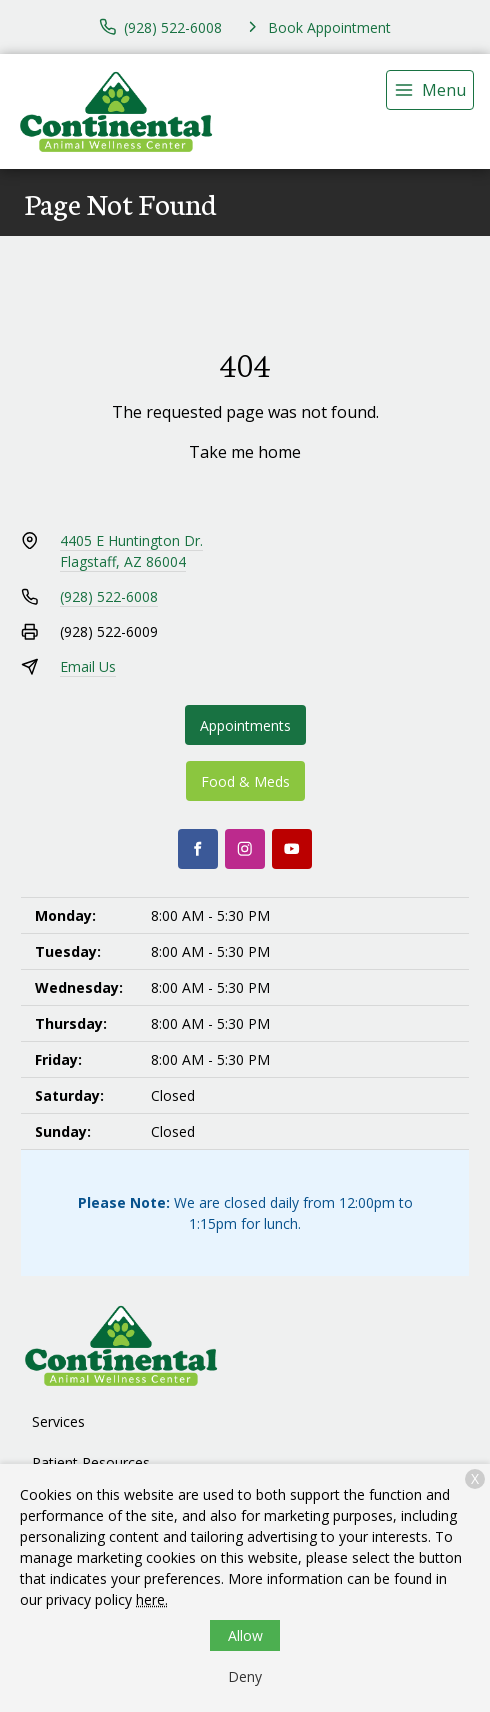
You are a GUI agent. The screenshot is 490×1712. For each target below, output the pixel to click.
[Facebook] (198, 849)
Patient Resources (91, 1462)
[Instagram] (245, 849)
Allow (245, 1635)
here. (152, 1599)
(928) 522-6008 (109, 596)
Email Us (88, 666)
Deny (245, 1676)
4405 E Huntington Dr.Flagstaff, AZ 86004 (131, 551)
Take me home (245, 452)
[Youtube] (292, 849)
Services (58, 1421)
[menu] (430, 90)
